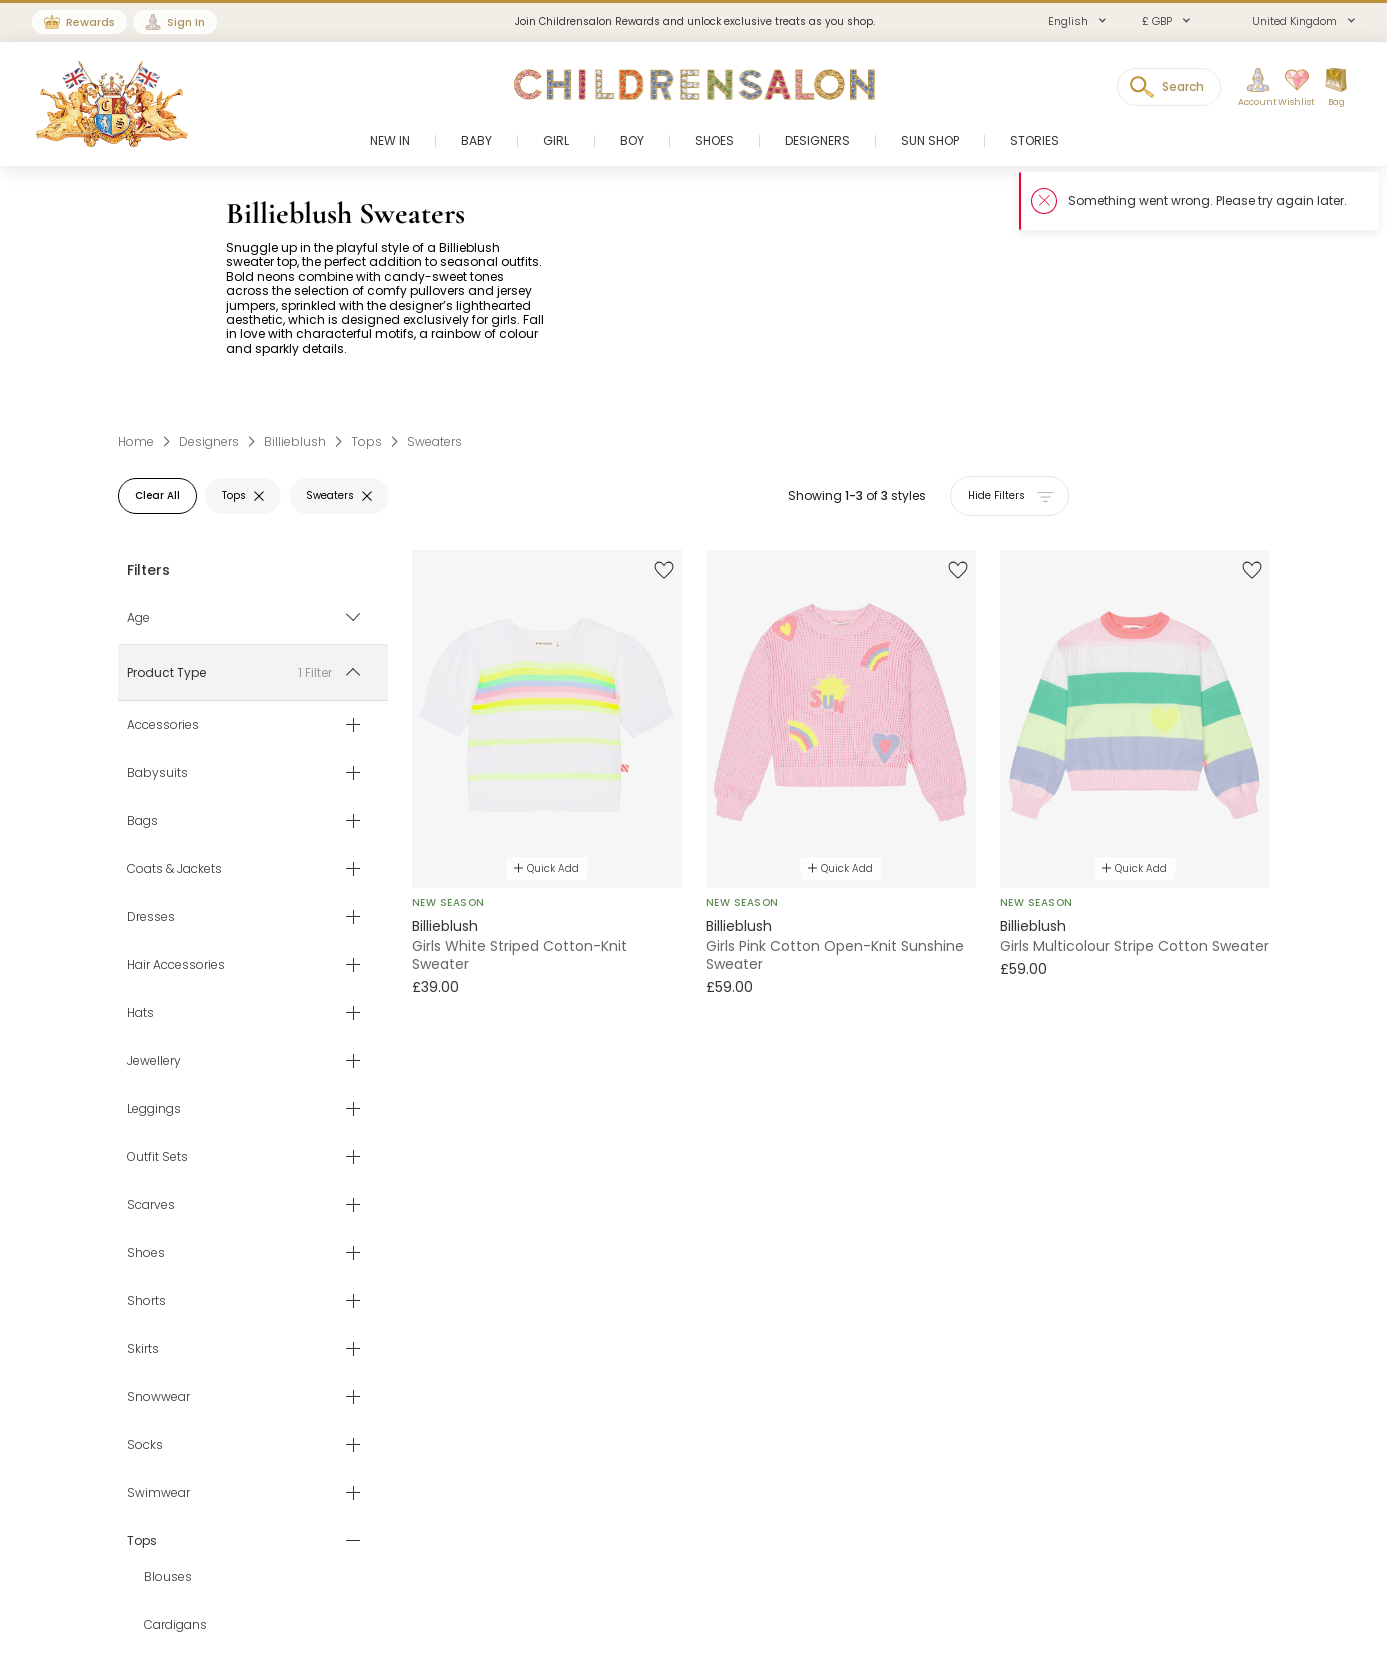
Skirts (143, 1349)
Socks (145, 1445)
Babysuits (157, 773)
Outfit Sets (157, 1157)
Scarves (151, 1205)
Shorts (146, 1301)
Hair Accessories (176, 965)
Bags (142, 821)
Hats (140, 1013)
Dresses (151, 917)
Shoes (146, 1253)
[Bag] (1336, 88)
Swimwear (158, 1493)
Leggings (154, 1109)
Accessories (163, 725)
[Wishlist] (1290, 88)
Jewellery (154, 1061)
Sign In (186, 22)
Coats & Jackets (174, 869)
